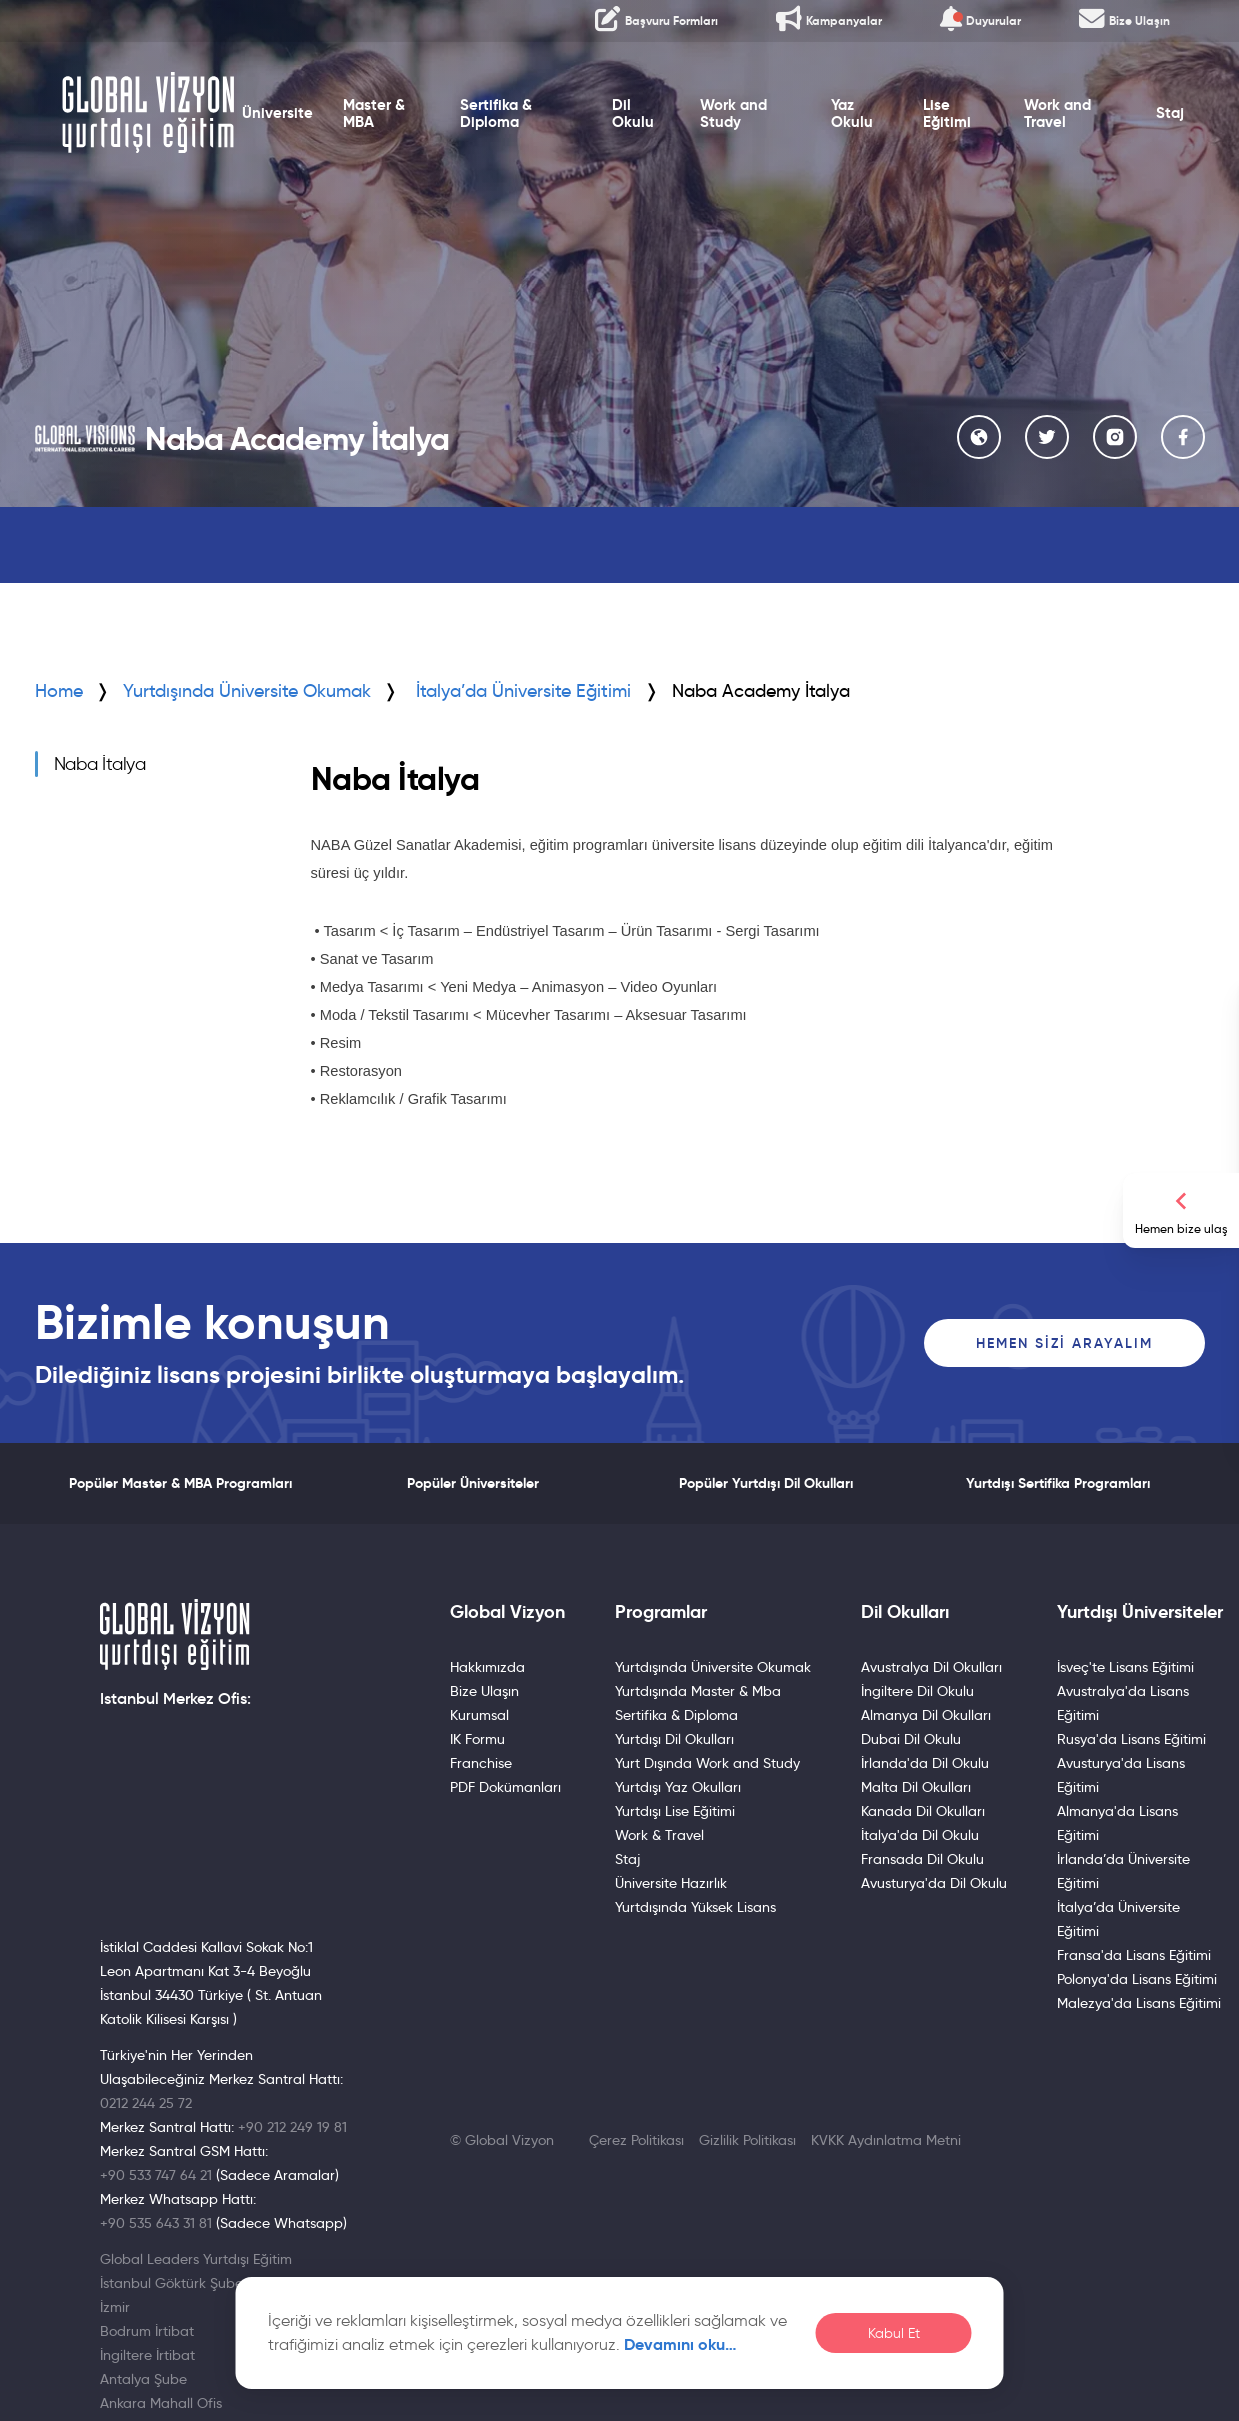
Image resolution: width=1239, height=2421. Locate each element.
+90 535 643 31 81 (156, 2223)
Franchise (481, 1763)
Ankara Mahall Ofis (161, 2403)
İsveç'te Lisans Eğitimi (1125, 1667)
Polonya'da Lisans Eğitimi (1137, 1979)
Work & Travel (659, 1835)
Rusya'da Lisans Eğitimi (1131, 1739)
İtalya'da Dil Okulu (920, 1835)
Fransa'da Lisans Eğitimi (1134, 1955)
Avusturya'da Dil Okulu (934, 1883)
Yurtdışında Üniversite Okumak (247, 691)
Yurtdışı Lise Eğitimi (675, 1811)
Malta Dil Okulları (916, 1787)
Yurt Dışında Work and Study (707, 1763)
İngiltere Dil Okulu (917, 1691)
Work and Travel (1057, 113)
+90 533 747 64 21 (156, 2175)
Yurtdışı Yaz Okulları (678, 1787)
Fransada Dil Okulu (922, 1859)
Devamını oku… (680, 2344)
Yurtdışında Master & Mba (698, 1691)
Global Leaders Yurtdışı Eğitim (196, 2259)
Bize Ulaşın (484, 1691)
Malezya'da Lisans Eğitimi (1139, 2003)
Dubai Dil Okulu (911, 1739)
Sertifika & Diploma (496, 113)
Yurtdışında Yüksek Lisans (695, 1907)
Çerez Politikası (636, 2140)
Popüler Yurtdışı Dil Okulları (766, 1483)
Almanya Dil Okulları (926, 1715)
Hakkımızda (487, 1667)
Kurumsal (479, 1715)
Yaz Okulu (852, 113)
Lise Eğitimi (947, 113)
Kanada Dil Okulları (923, 1811)
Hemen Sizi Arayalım (1064, 1343)
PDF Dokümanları (505, 1787)
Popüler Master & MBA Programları (180, 1483)
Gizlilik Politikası (747, 2140)
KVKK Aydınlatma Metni (886, 2140)
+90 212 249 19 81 (292, 2127)
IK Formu (477, 1739)
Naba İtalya (100, 764)
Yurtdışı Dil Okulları (674, 1739)
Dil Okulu (633, 113)
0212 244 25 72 (146, 2103)
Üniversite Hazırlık (671, 1883)
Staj (1170, 113)
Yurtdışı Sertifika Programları (1058, 1483)
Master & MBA (374, 113)
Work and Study (733, 113)
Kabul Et (894, 2333)
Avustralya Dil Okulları (931, 1667)
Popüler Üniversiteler (473, 1483)
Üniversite (277, 113)
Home (59, 691)
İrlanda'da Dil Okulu (925, 1763)
